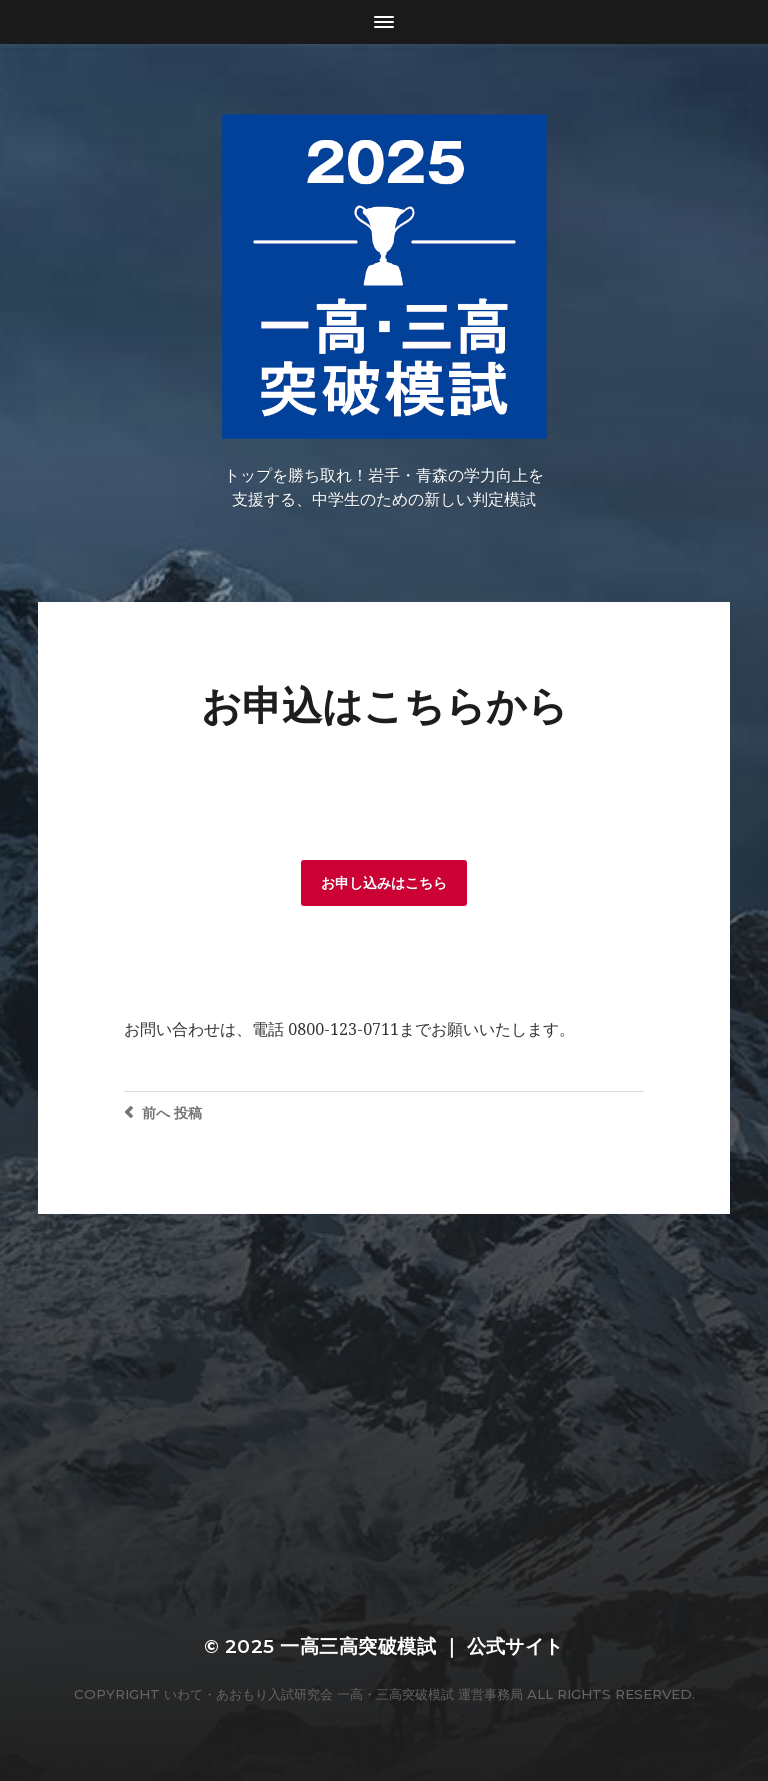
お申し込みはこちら (384, 883)
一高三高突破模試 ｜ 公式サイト (422, 1646)
